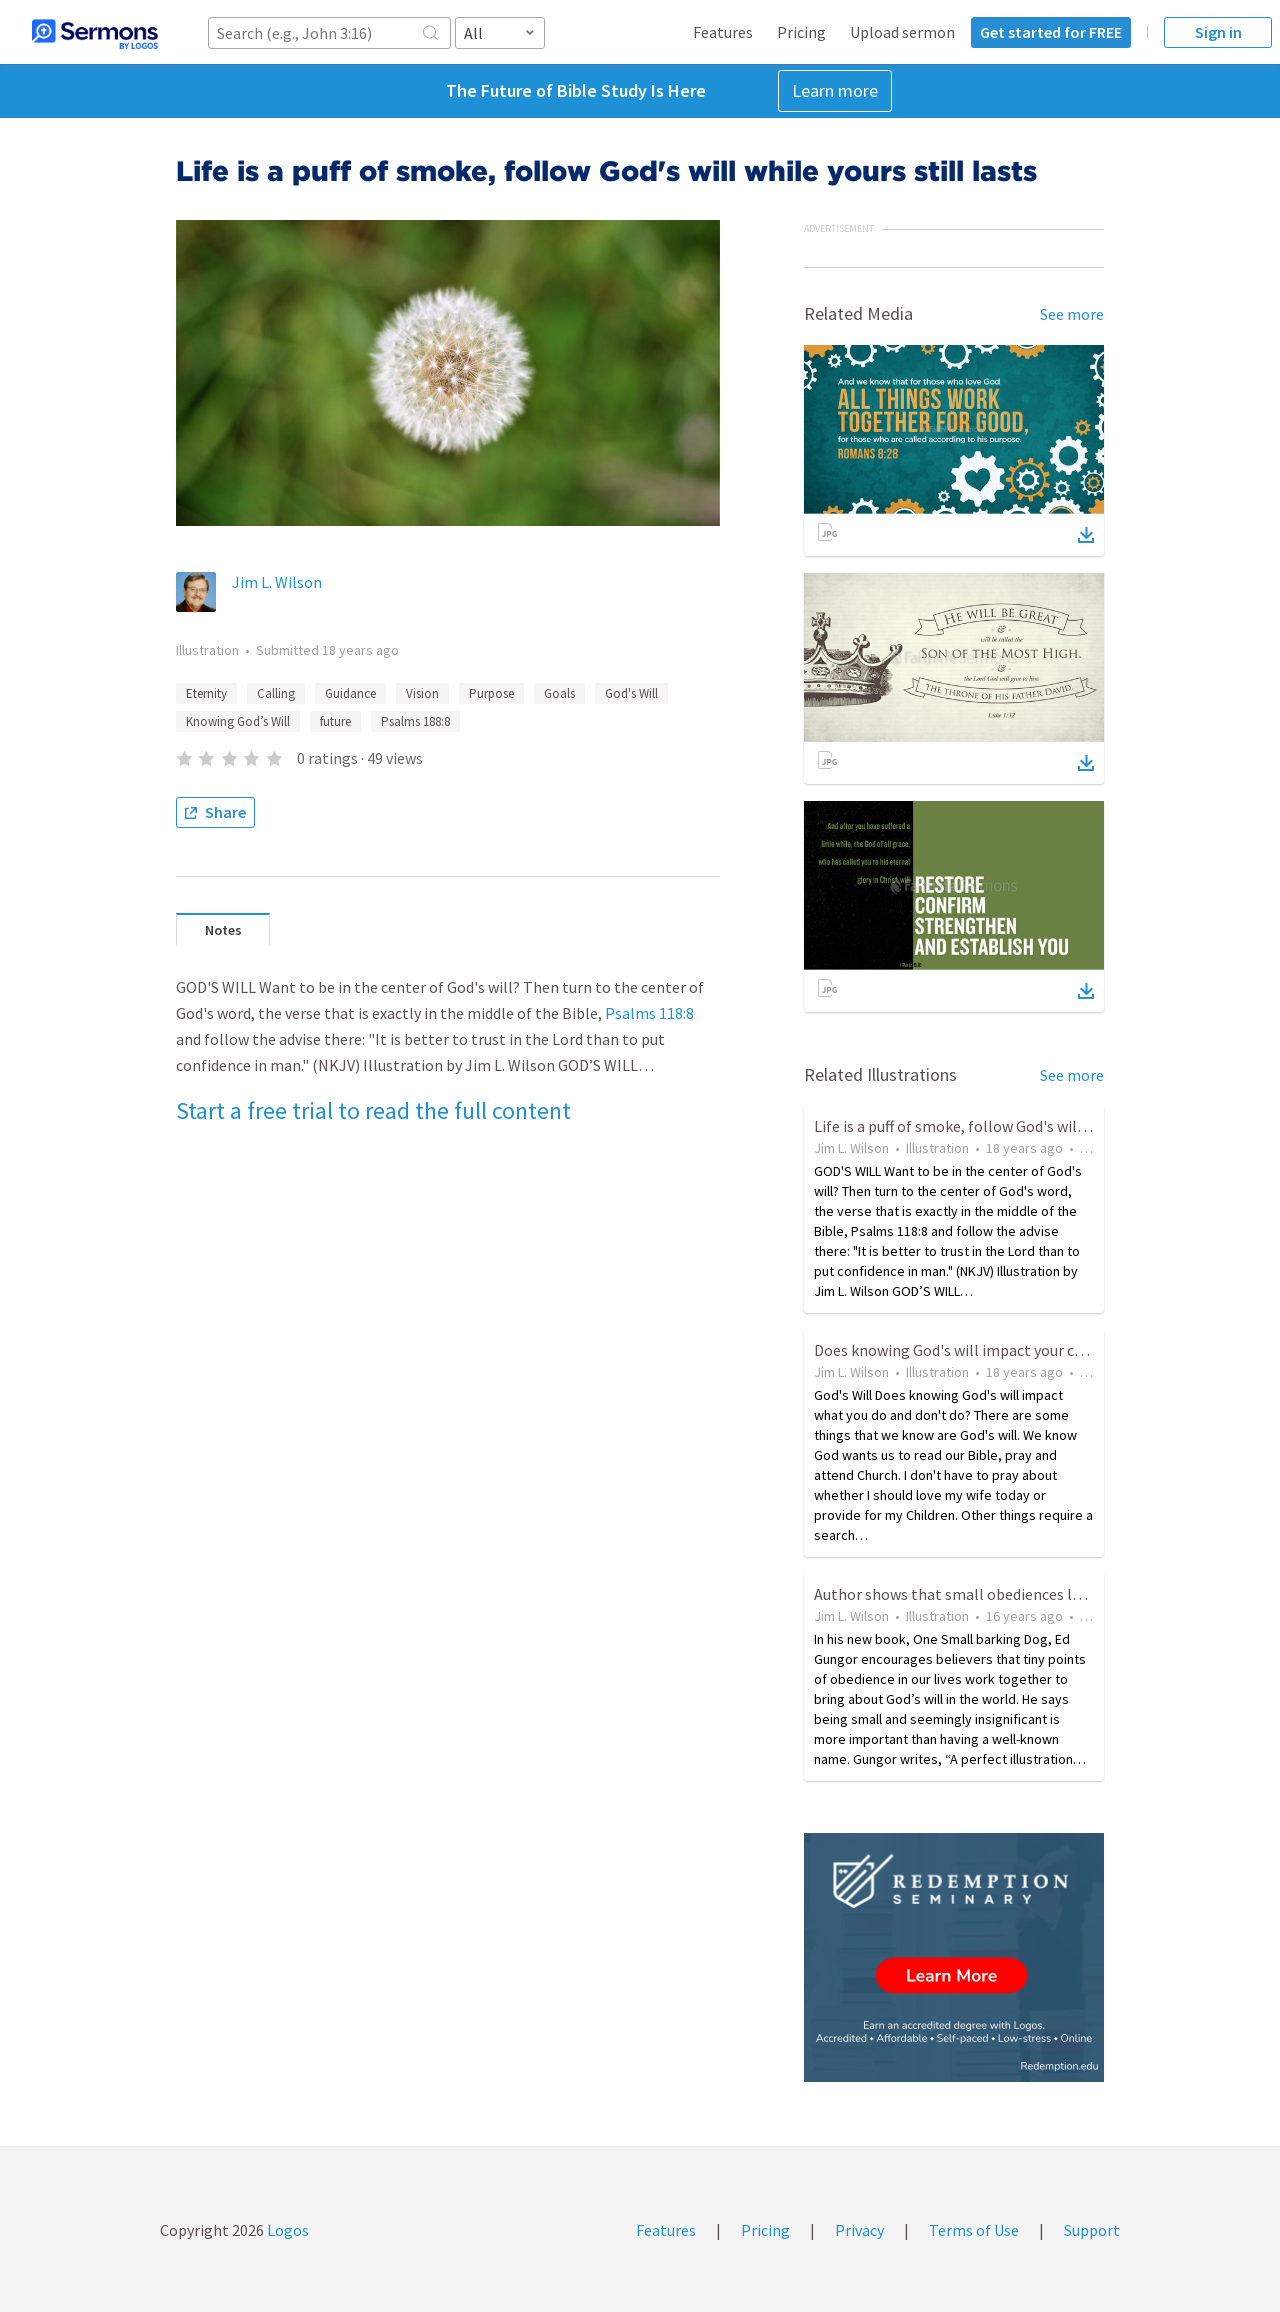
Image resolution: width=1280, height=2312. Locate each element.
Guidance (350, 693)
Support (1092, 2230)
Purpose (491, 693)
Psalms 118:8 (649, 1013)
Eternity (206, 693)
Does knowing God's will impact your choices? (969, 1350)
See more (1072, 314)
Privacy (859, 2230)
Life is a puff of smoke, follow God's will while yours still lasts (1022, 1126)
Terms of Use (974, 2230)
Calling (276, 693)
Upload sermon (902, 32)
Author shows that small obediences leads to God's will (1002, 1594)
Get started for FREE (1051, 32)
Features (723, 32)
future (335, 721)
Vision (422, 693)
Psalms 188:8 (415, 721)
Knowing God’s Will (238, 721)
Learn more (835, 90)
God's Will (631, 693)
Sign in (1218, 32)
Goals (559, 693)
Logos (286, 2230)
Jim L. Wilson (277, 582)
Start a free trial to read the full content (373, 1110)
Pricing (801, 32)
